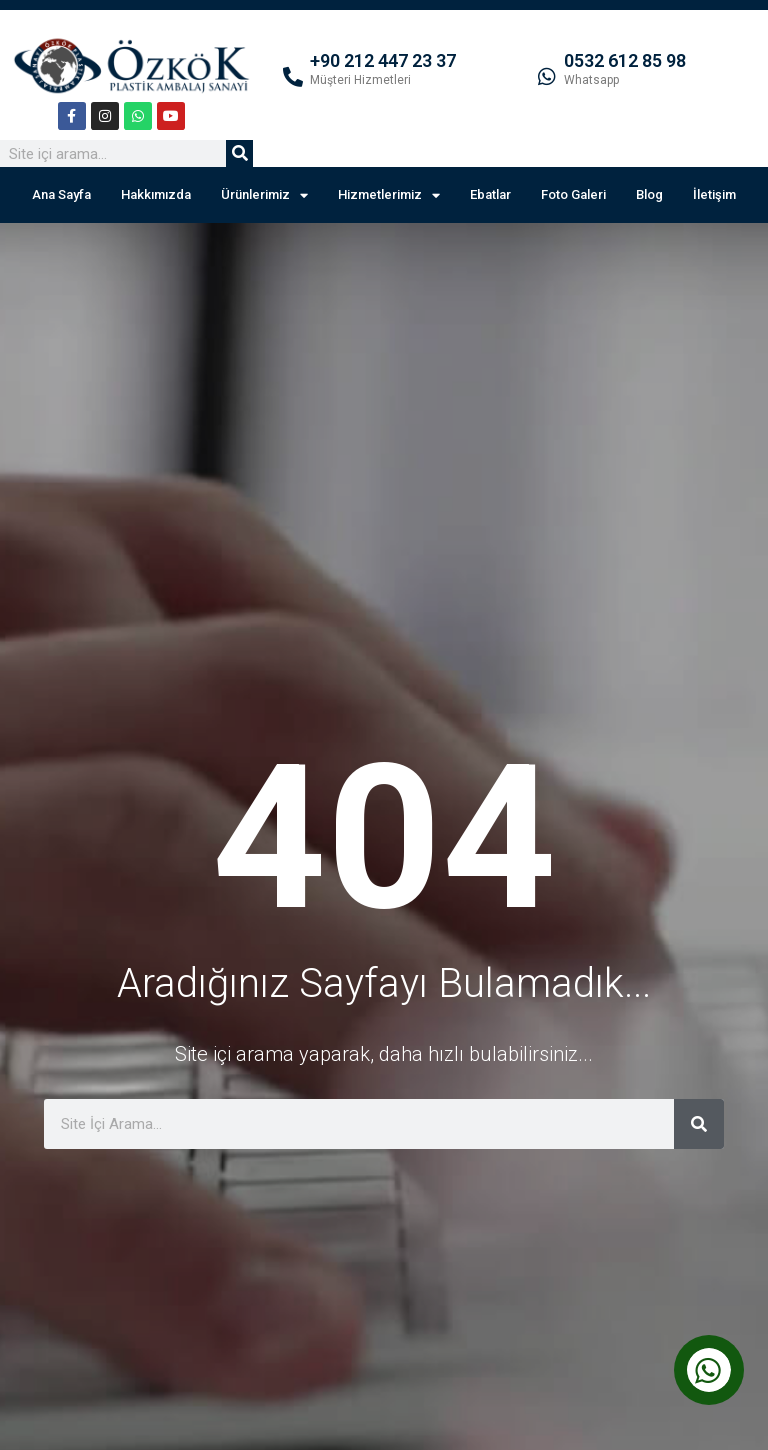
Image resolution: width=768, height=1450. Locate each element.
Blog (649, 194)
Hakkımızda (156, 194)
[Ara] (239, 153)
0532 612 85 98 (625, 60)
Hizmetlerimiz (389, 195)
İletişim (714, 194)
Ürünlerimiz (264, 195)
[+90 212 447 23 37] (293, 77)
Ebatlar (490, 194)
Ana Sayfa (61, 194)
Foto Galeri (573, 194)
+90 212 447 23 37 (383, 60)
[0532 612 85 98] (547, 77)
